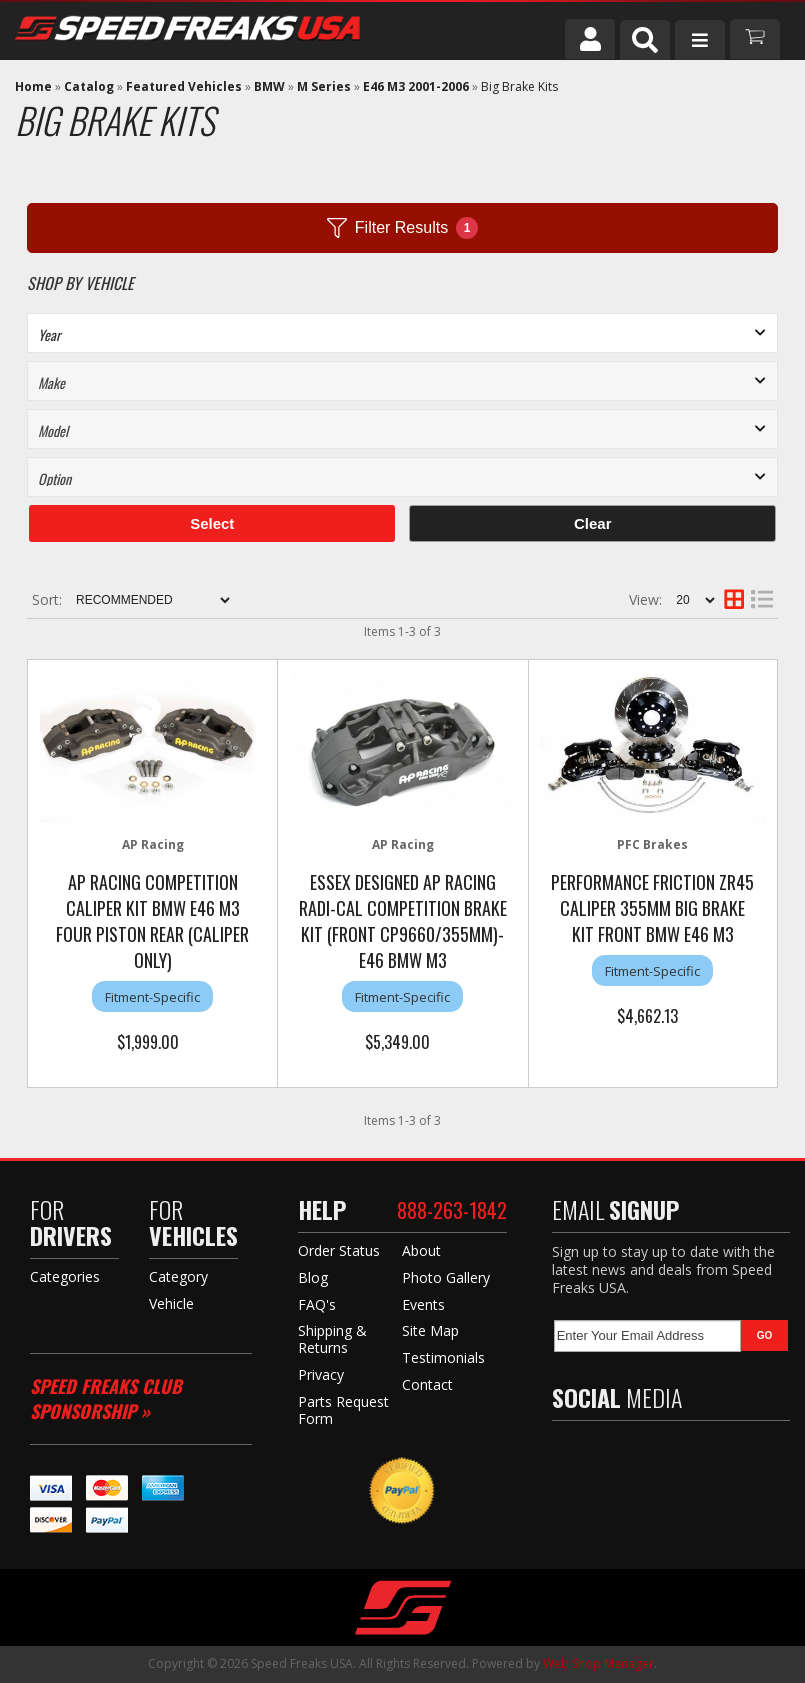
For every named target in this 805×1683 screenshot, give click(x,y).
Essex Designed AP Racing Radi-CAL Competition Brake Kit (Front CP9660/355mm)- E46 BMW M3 (403, 921)
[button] (645, 40)
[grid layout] (734, 600)
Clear (593, 523)
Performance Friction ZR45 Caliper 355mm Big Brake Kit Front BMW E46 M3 (652, 908)
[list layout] (762, 600)
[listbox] (402, 333)
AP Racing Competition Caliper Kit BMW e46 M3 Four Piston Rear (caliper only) (152, 921)
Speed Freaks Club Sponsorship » (106, 1398)
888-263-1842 (452, 1210)
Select (212, 523)
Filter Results (402, 228)
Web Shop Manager (598, 1663)
